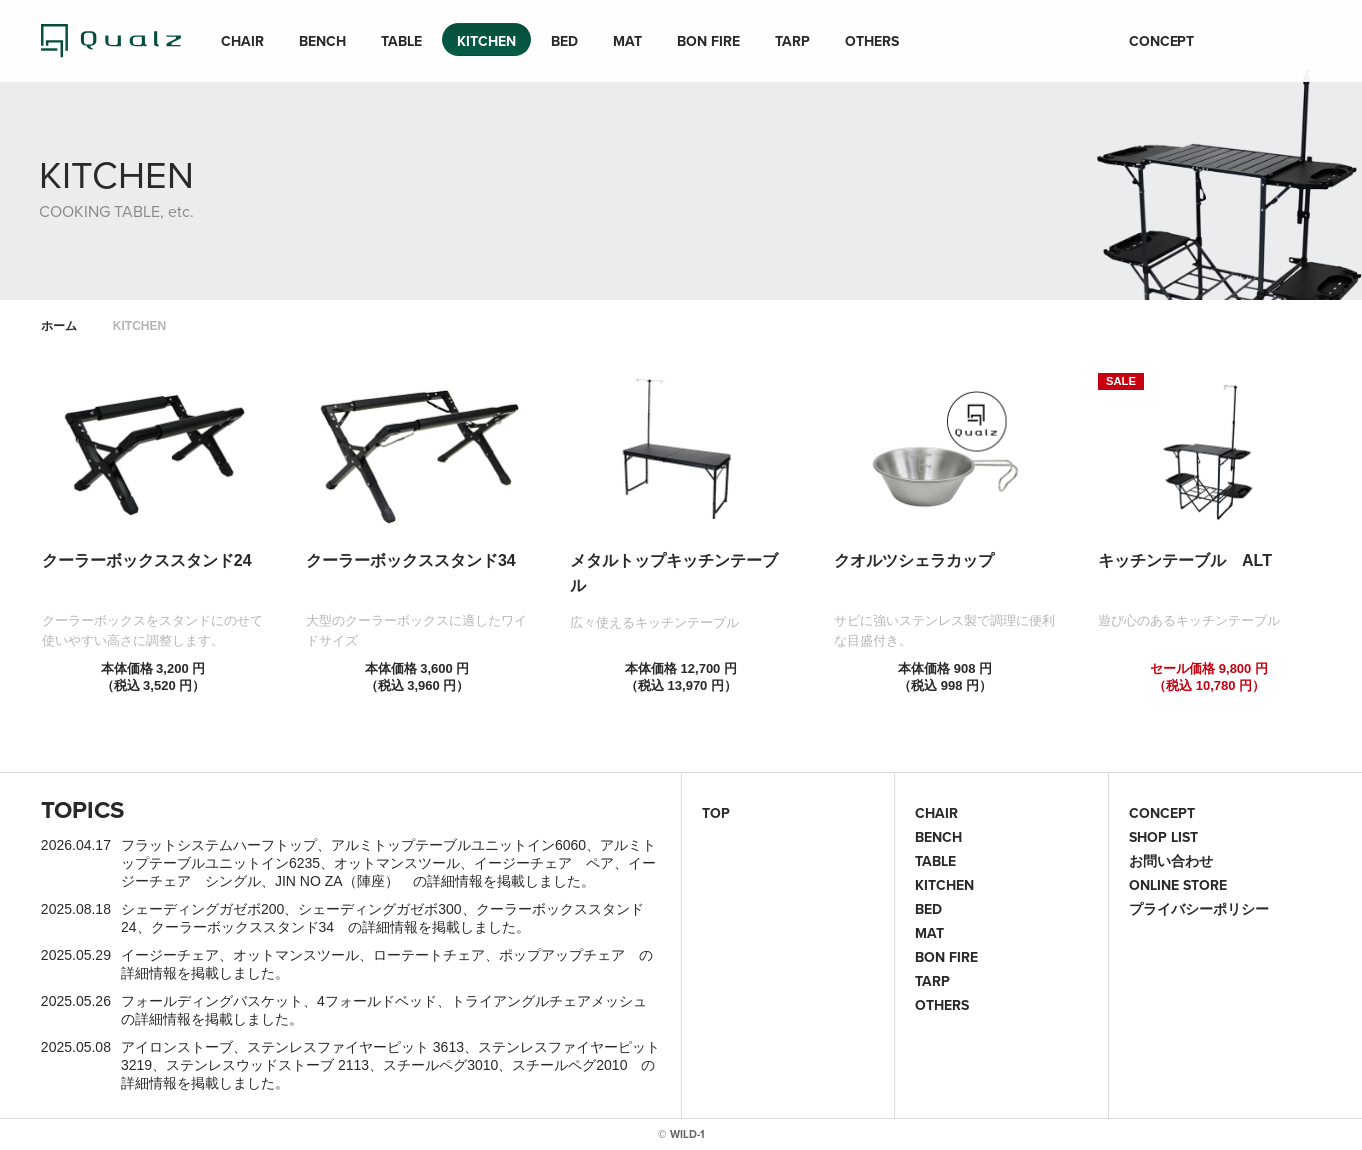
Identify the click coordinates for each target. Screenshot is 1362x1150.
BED (564, 41)
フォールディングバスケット (212, 1001)
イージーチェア (170, 955)
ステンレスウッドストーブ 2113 (267, 1065)
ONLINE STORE (1178, 885)
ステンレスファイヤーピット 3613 (355, 1047)
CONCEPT (1161, 41)
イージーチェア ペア (544, 863)
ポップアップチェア (562, 955)
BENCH (322, 41)
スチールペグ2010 (569, 1065)
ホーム (59, 326)
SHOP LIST (1163, 837)
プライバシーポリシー (1199, 909)
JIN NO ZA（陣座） (337, 881)
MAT (627, 41)
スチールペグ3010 (440, 1065)
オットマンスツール (397, 863)
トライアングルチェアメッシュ (549, 1001)
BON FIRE (708, 41)
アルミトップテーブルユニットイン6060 (458, 845)
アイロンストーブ (177, 1047)
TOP (716, 813)
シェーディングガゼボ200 (202, 909)
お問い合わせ (1171, 861)
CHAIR (242, 41)
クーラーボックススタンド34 (243, 927)
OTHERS (872, 41)
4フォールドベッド (377, 1001)
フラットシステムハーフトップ (219, 845)
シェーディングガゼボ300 (379, 909)
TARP (792, 41)
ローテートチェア (429, 955)
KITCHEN (486, 41)
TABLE (401, 41)
